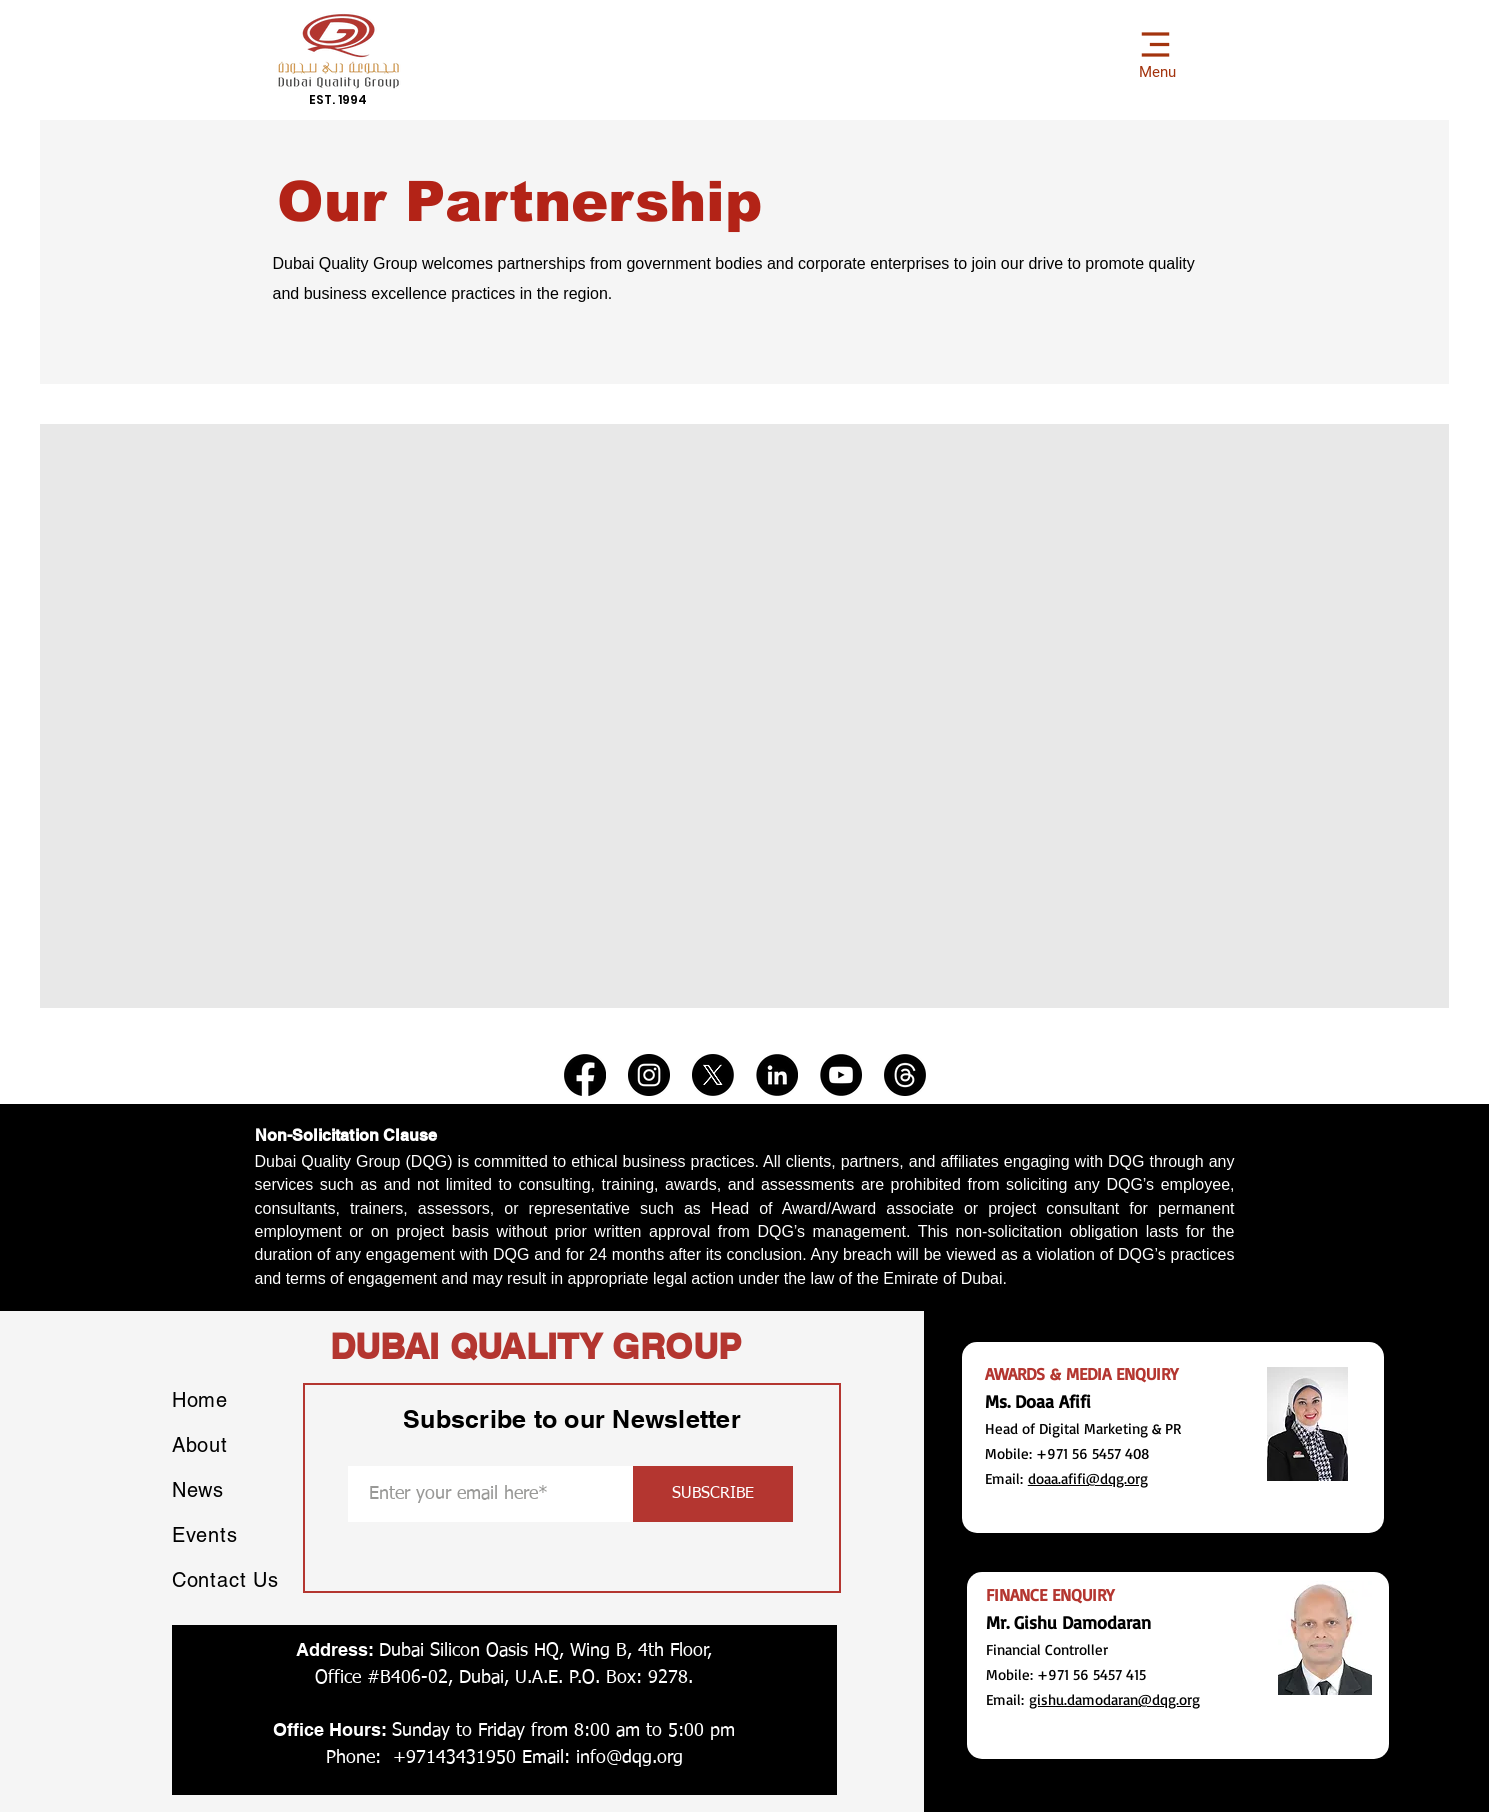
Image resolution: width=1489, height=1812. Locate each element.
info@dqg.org (629, 1758)
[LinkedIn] (777, 1075)
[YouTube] (841, 1075)
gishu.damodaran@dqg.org (1114, 1699)
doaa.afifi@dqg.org (1088, 1478)
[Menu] (1155, 51)
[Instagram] (649, 1075)
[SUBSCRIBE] (713, 1494)
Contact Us (225, 1580)
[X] (713, 1075)
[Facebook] (585, 1075)
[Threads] (905, 1075)
